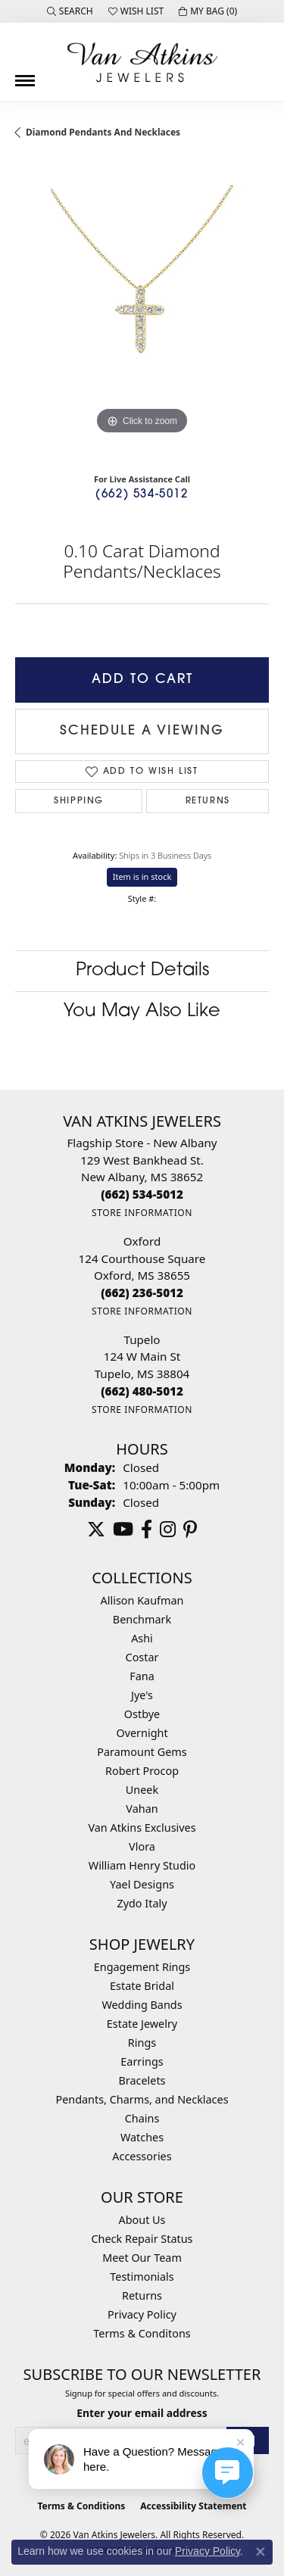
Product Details (142, 971)
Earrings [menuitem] (141, 2061)
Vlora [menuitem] (142, 1846)
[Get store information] (142, 1212)
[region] (142, 311)
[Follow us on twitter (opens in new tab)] (96, 1529)
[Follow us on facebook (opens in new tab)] (146, 1529)
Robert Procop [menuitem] (142, 1771)
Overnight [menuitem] (141, 1733)
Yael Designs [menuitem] (142, 1884)
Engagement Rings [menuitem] (142, 1967)
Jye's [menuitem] (142, 1695)
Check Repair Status (142, 2238)
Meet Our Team (142, 2257)
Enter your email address (142, 2413)
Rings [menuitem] (142, 2042)
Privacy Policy (142, 2314)
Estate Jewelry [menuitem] (142, 2023)
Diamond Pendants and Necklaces (103, 132)
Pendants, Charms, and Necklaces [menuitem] (141, 2099)
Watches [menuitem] (142, 2137)
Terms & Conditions (81, 2506)
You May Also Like (142, 1012)
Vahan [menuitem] (142, 1808)
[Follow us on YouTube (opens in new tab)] (123, 1529)
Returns (208, 801)
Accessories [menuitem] (141, 2156)
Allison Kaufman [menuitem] (142, 1600)
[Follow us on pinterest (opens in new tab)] (190, 1529)
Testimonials (141, 2276)
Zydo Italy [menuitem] (142, 1903)
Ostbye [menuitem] (142, 1714)
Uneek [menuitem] (142, 1789)
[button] (70, 11)
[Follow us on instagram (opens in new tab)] (168, 1529)
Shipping (79, 801)
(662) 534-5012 (141, 495)
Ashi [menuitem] (142, 1638)
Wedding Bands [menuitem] (141, 2004)
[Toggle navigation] (25, 75)
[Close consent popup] (260, 2551)
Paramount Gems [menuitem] (141, 1752)
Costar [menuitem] (142, 1657)
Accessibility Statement (193, 2506)
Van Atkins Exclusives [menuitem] (141, 1827)
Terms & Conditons (141, 2333)
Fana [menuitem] (142, 1676)
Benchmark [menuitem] (142, 1619)
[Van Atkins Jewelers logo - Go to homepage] (142, 62)
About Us (142, 2220)
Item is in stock (142, 876)
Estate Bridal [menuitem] (142, 1986)
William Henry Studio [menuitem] (142, 1865)
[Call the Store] (142, 1194)
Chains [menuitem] (142, 2118)
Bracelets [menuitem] (141, 2080)
